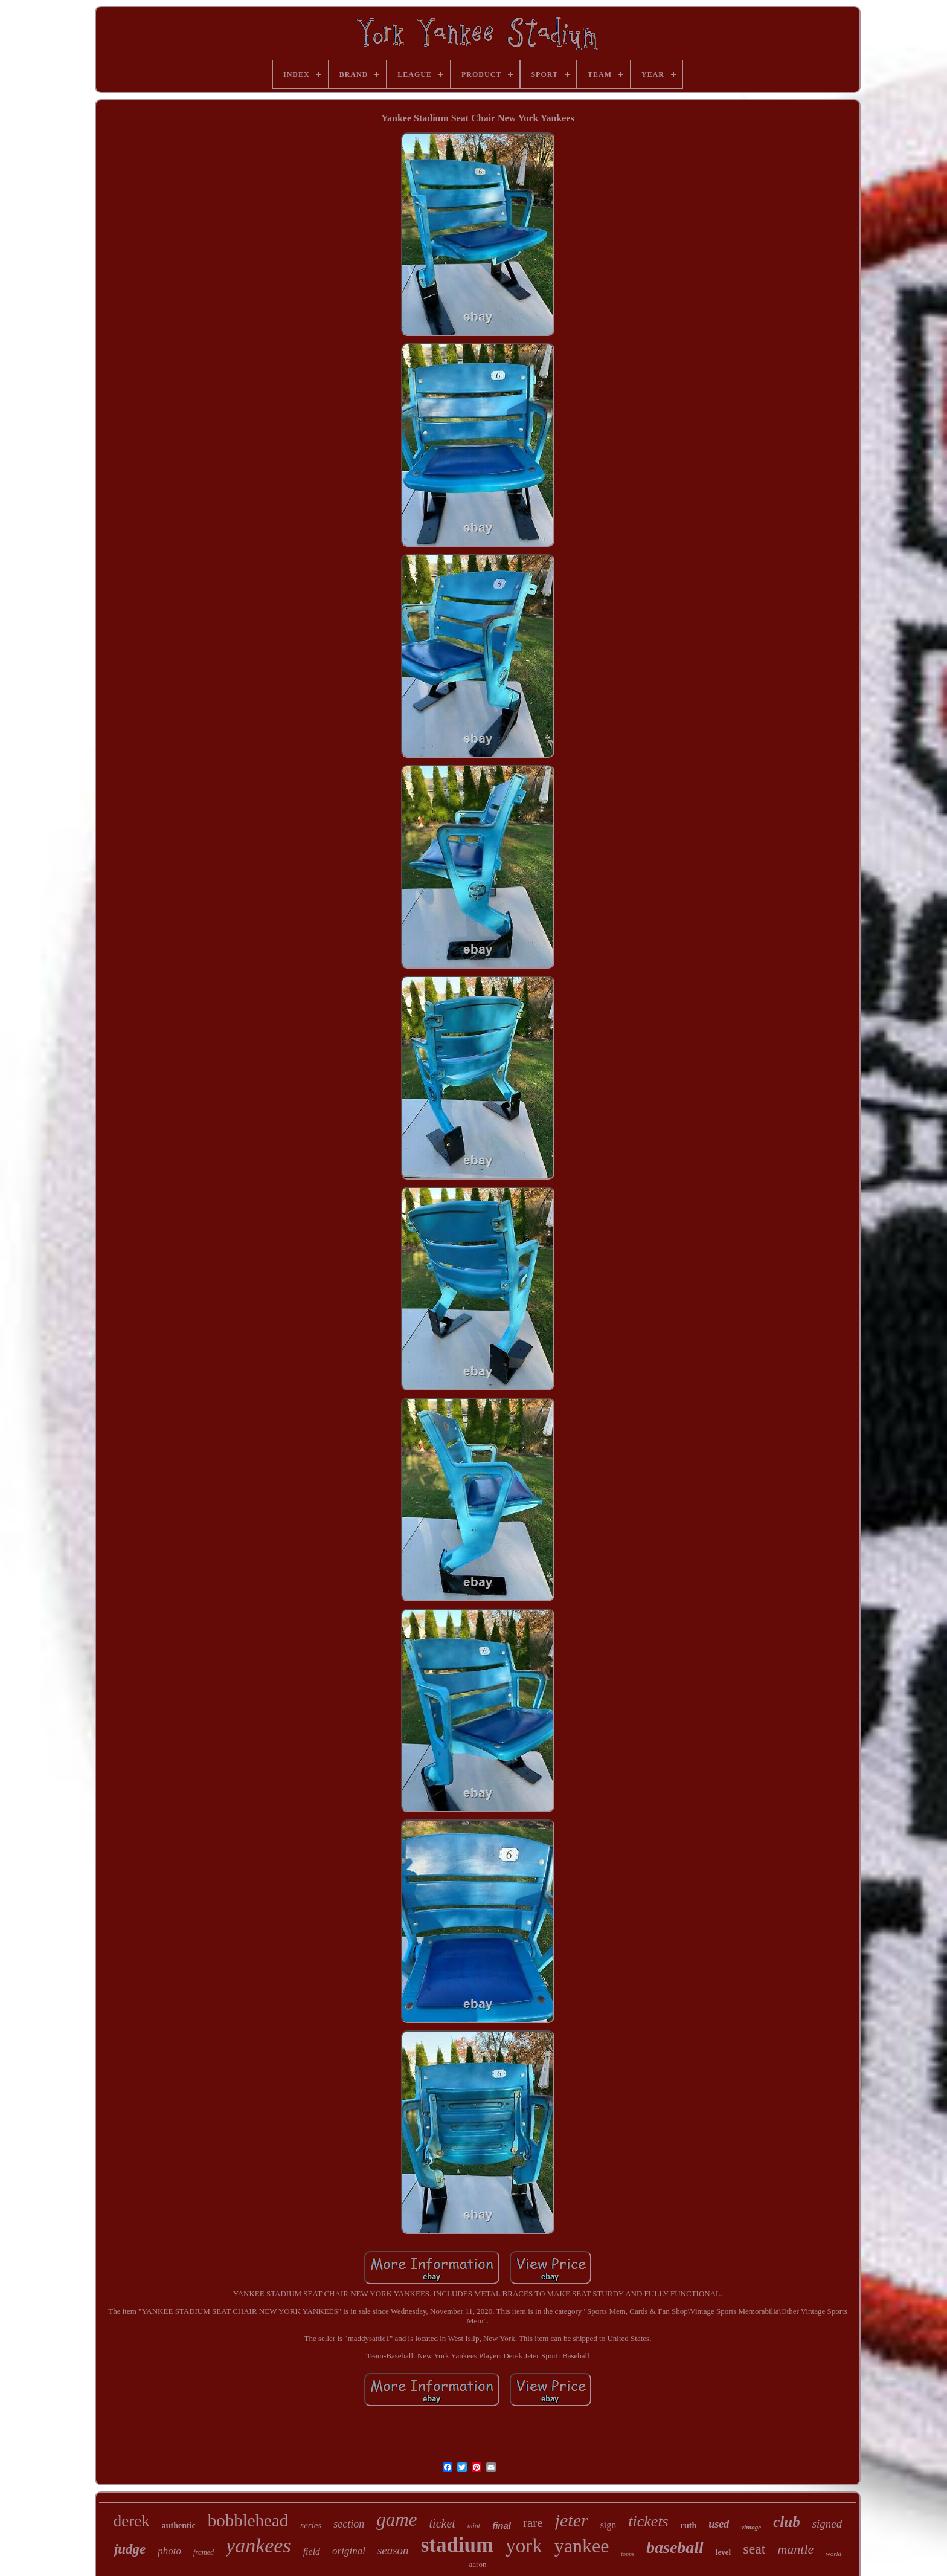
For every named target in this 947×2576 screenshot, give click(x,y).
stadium (457, 2545)
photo (169, 2551)
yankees (258, 2545)
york (524, 2546)
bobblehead (248, 2520)
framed (203, 2552)
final (501, 2525)
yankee (581, 2546)
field (311, 2551)
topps (627, 2554)
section (348, 2524)
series (310, 2525)
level (723, 2552)
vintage (751, 2527)
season (393, 2550)
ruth (688, 2525)
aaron (478, 2564)
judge (130, 2549)
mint (473, 2526)
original (348, 2551)
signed (827, 2523)
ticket (442, 2523)
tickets (648, 2521)
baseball (675, 2547)
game (396, 2519)
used (718, 2524)
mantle (795, 2549)
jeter (571, 2520)
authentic (179, 2525)
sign (608, 2525)
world (833, 2553)
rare (533, 2523)
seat (754, 2549)
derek (132, 2521)
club (786, 2522)
